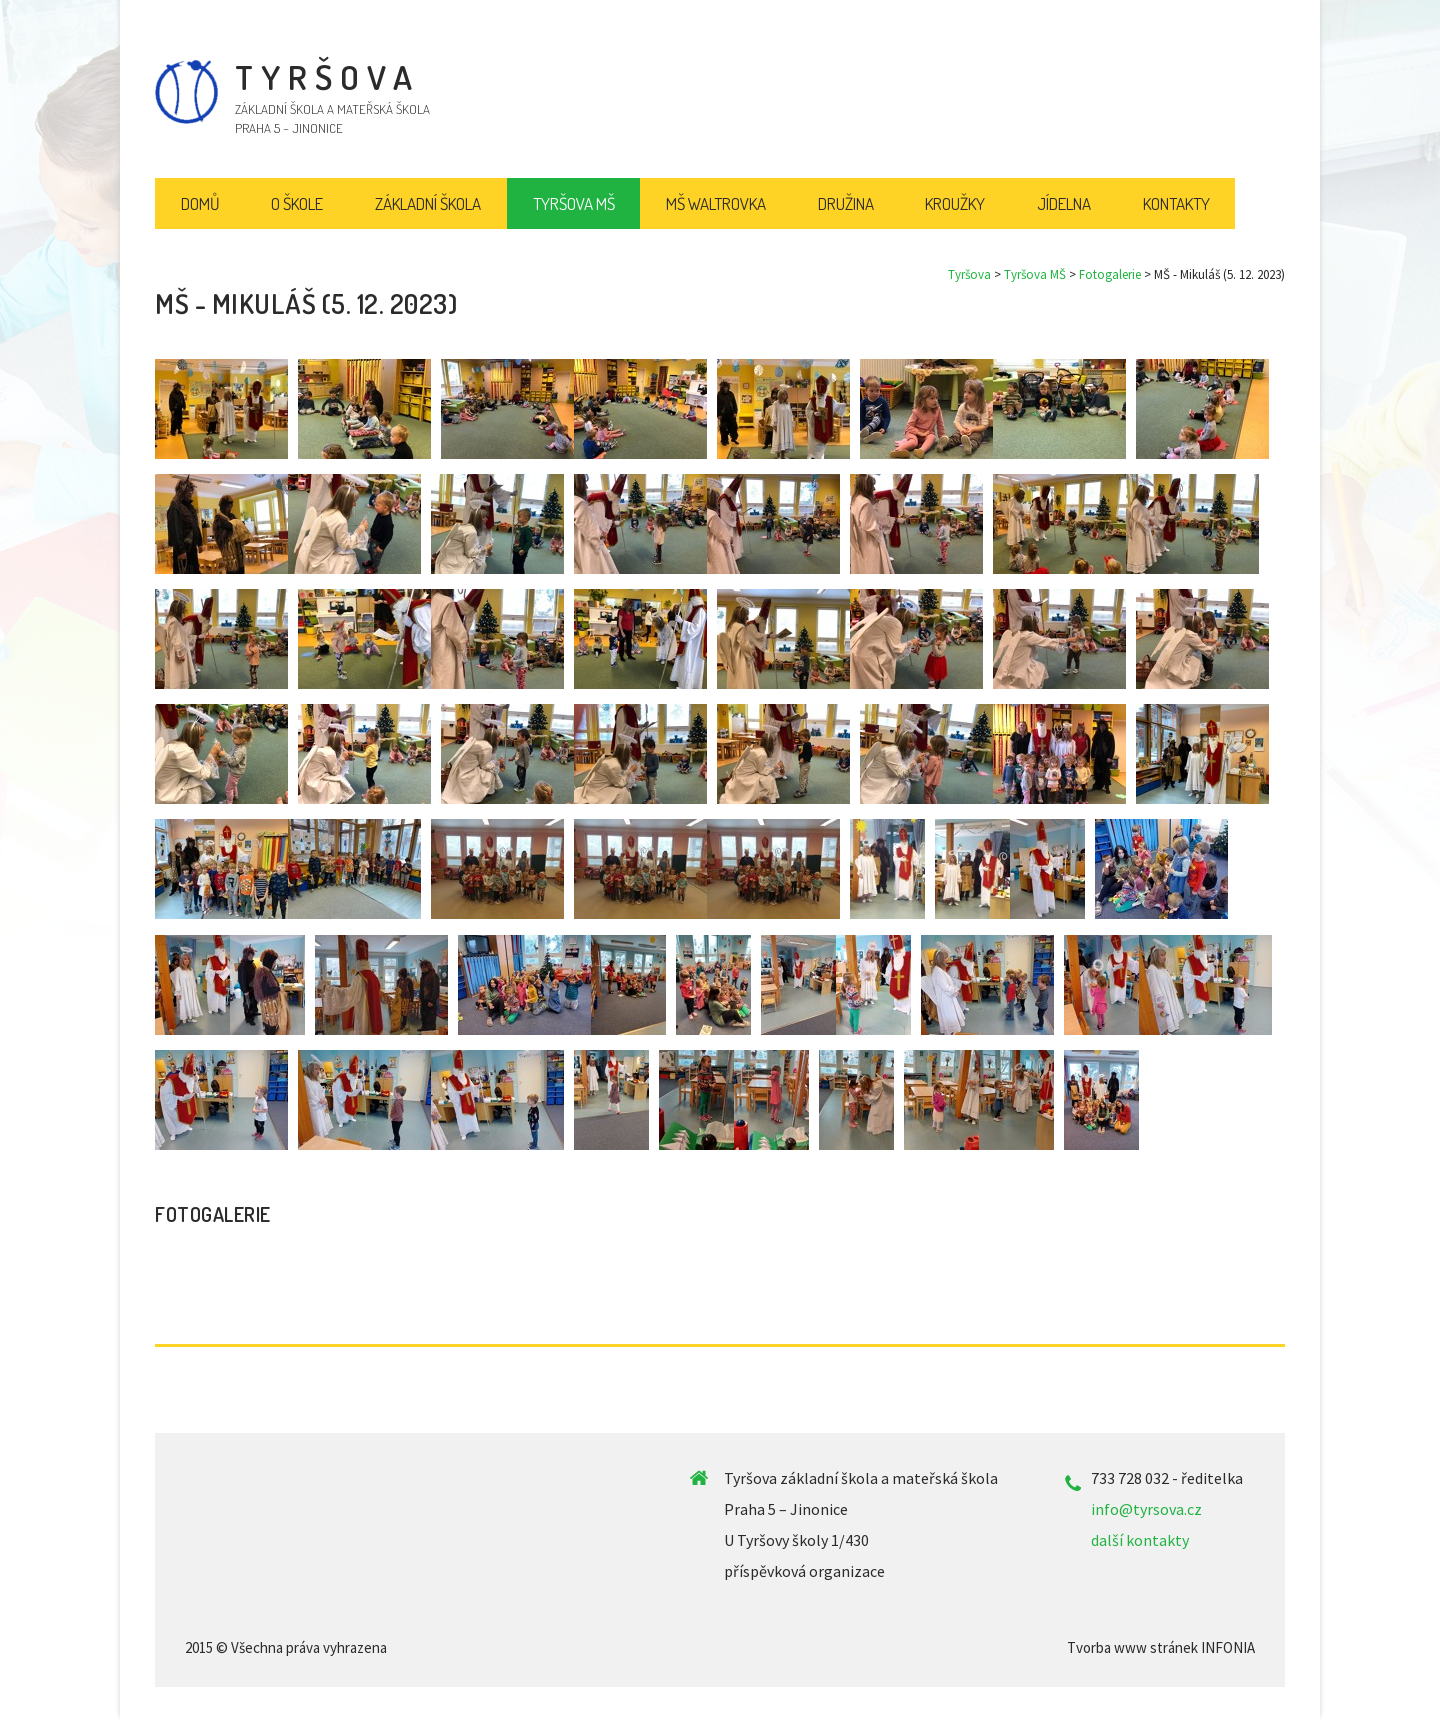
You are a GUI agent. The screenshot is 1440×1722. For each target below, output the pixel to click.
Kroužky (955, 203)
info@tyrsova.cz (1146, 1509)
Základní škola (428, 203)
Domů (200, 203)
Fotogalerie (1110, 274)
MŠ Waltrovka (716, 203)
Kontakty (1176, 203)
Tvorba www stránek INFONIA (1161, 1647)
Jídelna (1064, 203)
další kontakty (1140, 1540)
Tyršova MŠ (1035, 274)
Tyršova (969, 274)
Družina (846, 203)
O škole (297, 203)
